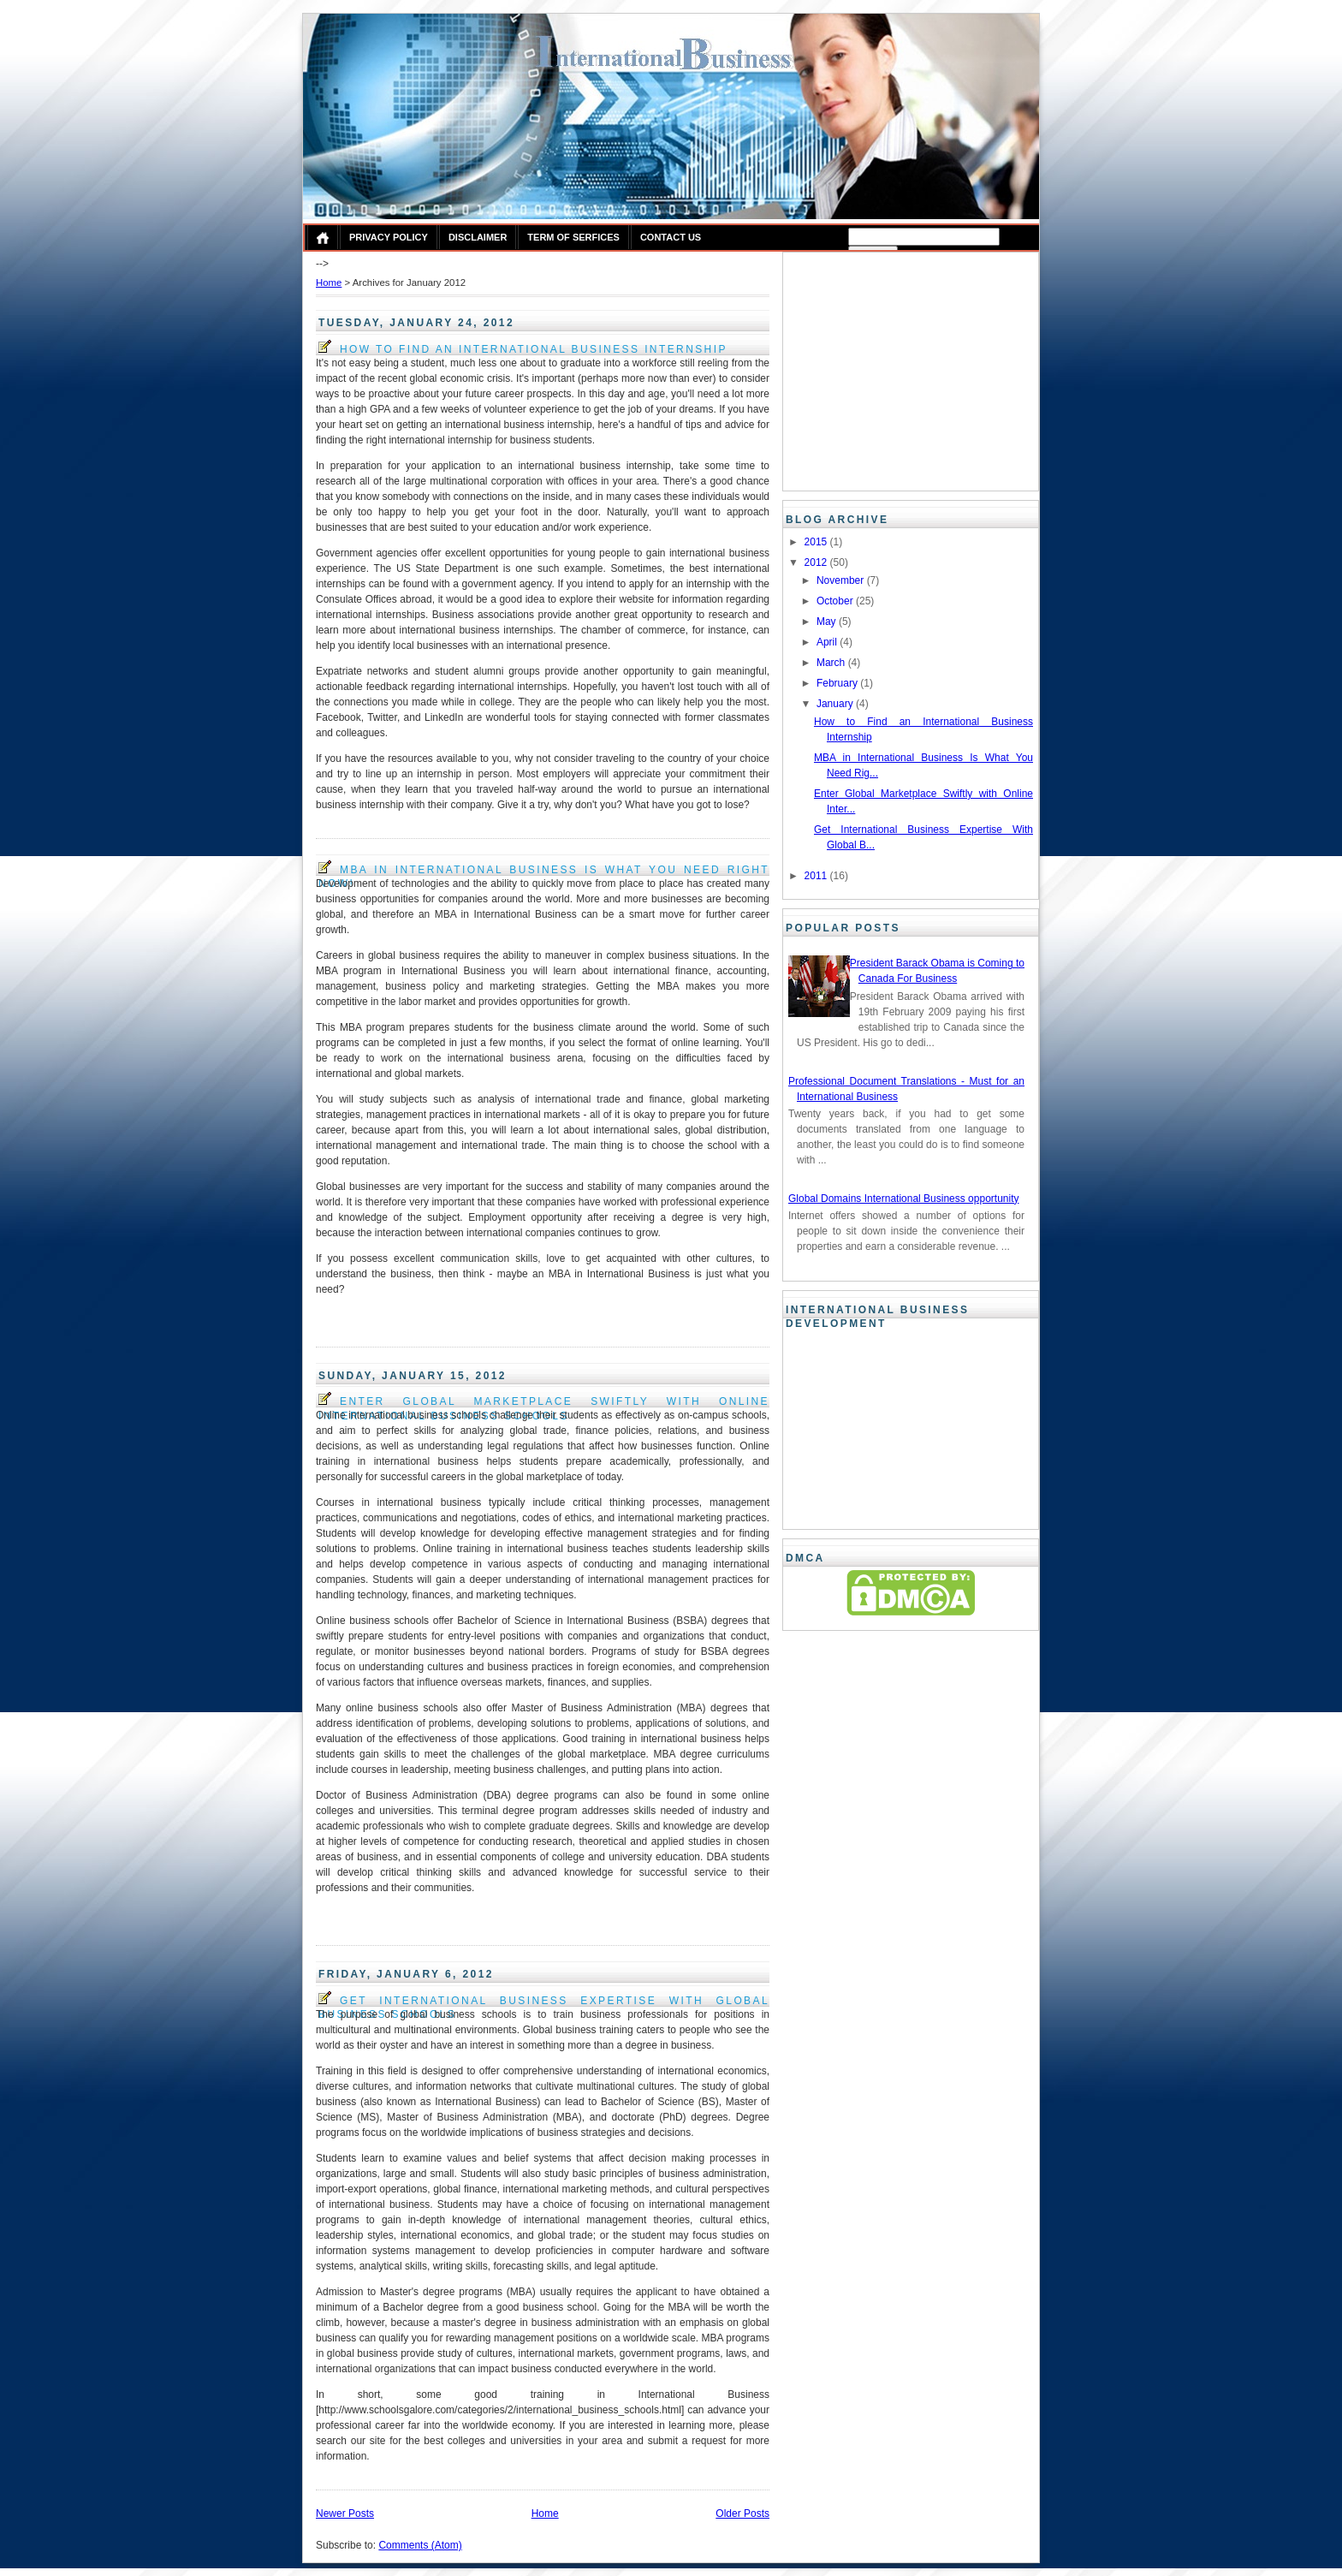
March (832, 663)
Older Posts (742, 2513)
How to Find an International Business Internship (522, 347)
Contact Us (670, 237)
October (836, 601)
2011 (817, 876)
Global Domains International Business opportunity (903, 1199)
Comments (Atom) (419, 2545)
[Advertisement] (895, 369)
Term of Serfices (573, 237)
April (828, 642)
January (836, 704)
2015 (817, 542)
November (841, 580)
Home (328, 282)
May (827, 622)
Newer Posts (345, 2513)
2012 (817, 562)
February (838, 683)
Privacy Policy (388, 237)
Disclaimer (477, 237)
